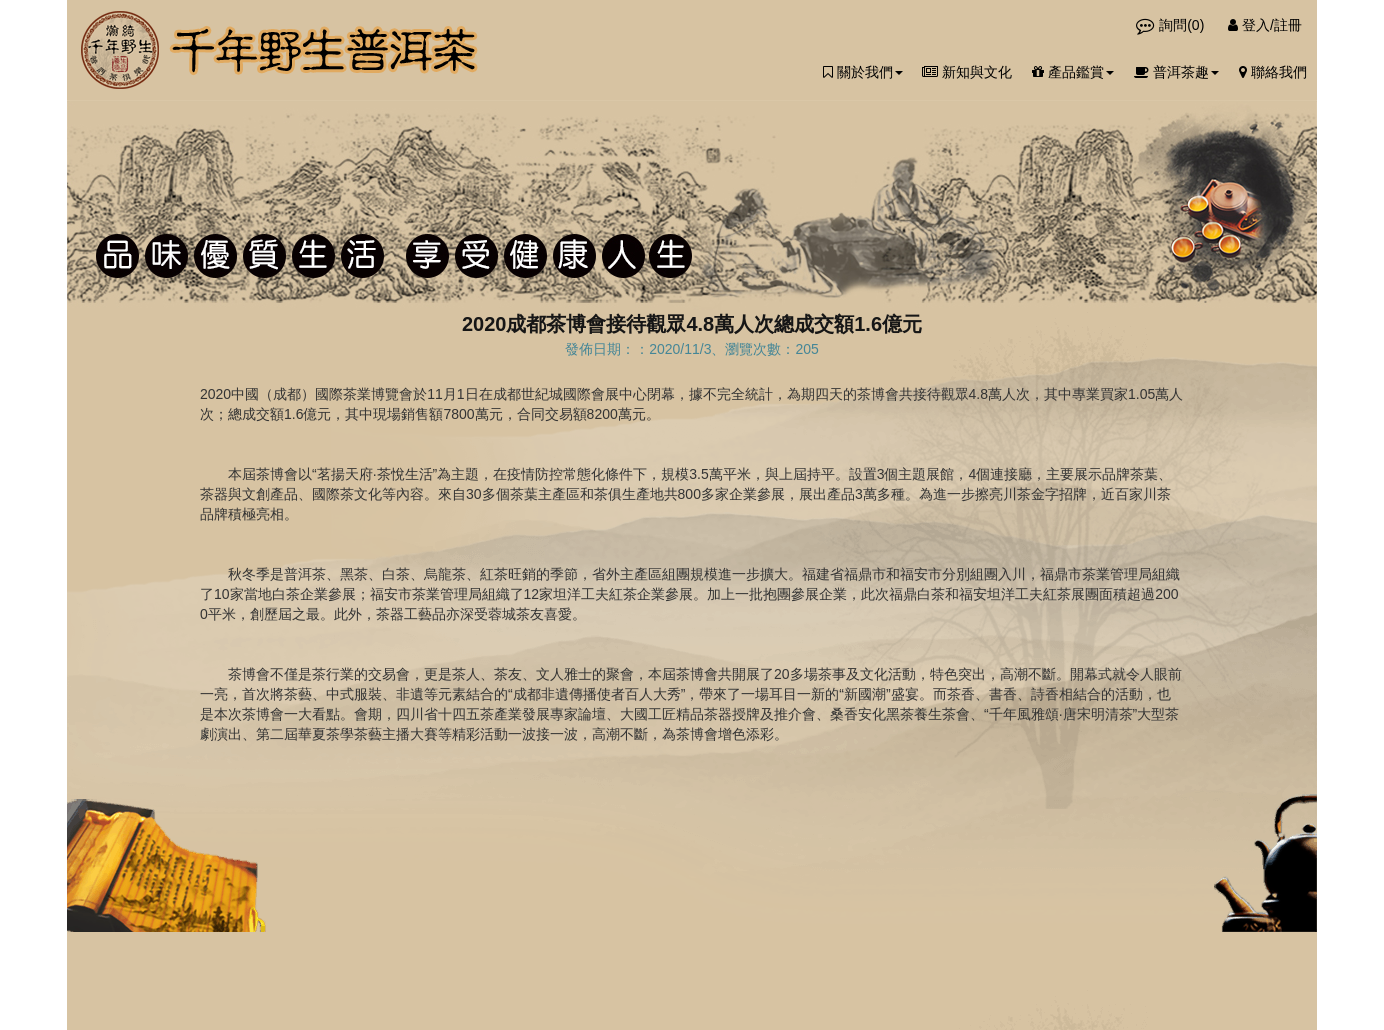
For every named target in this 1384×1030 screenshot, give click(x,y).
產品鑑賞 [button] (1073, 72)
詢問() (1172, 25)
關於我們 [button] (863, 72)
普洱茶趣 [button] (1176, 72)
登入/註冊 (1265, 25)
